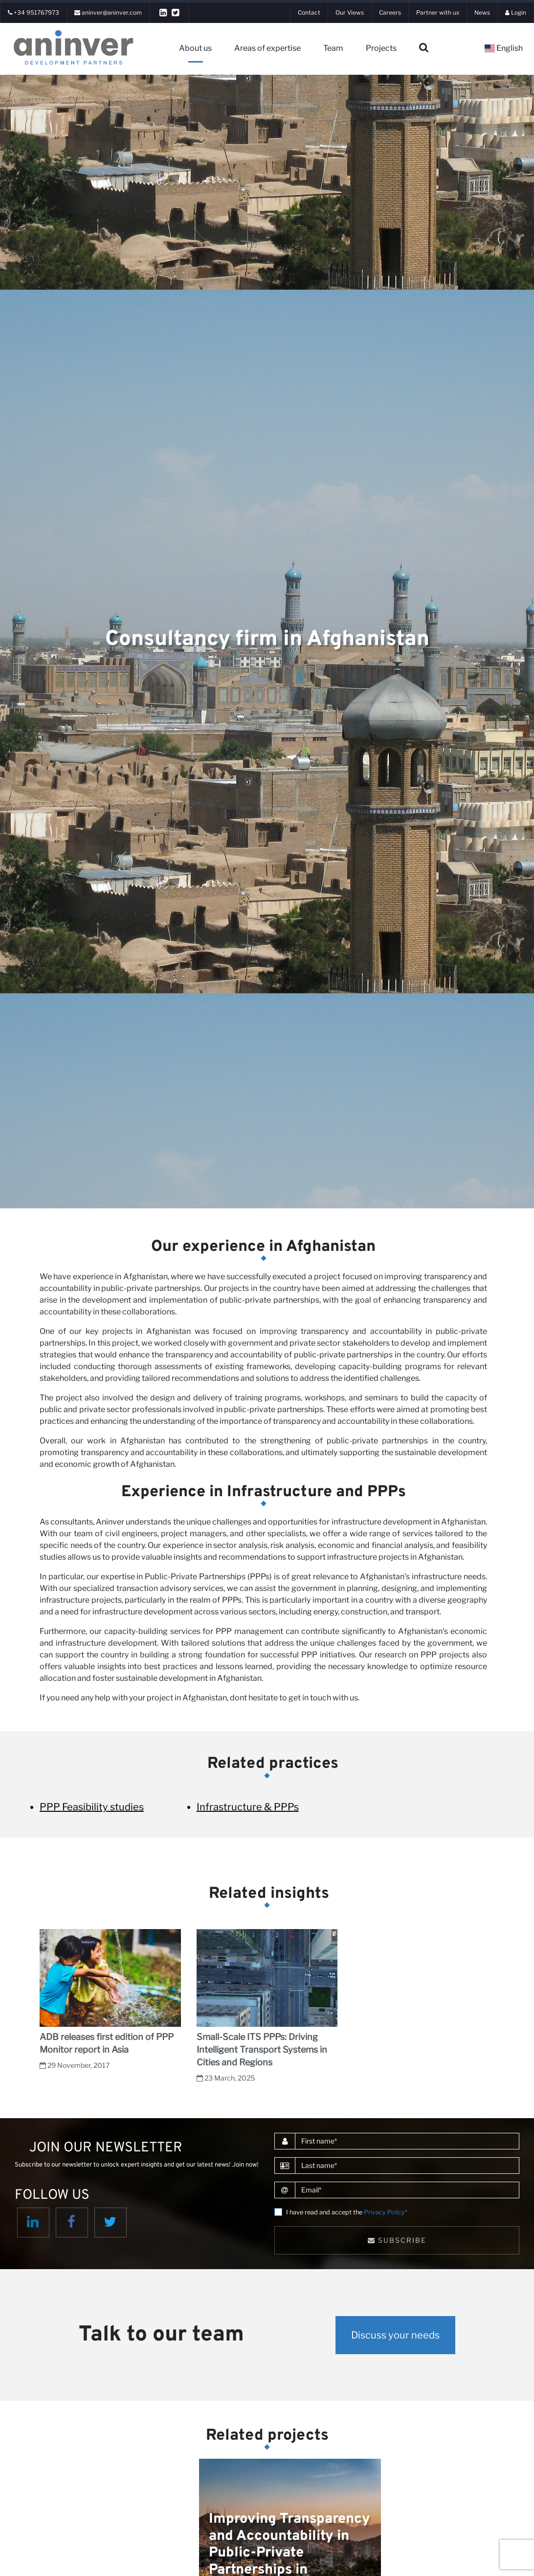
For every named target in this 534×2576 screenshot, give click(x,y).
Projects (381, 48)
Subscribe (397, 2240)
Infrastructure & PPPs (248, 1807)
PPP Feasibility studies (92, 1807)
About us (195, 48)
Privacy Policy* (385, 2212)
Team (333, 48)
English (504, 48)
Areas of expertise (267, 48)
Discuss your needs (395, 2335)
